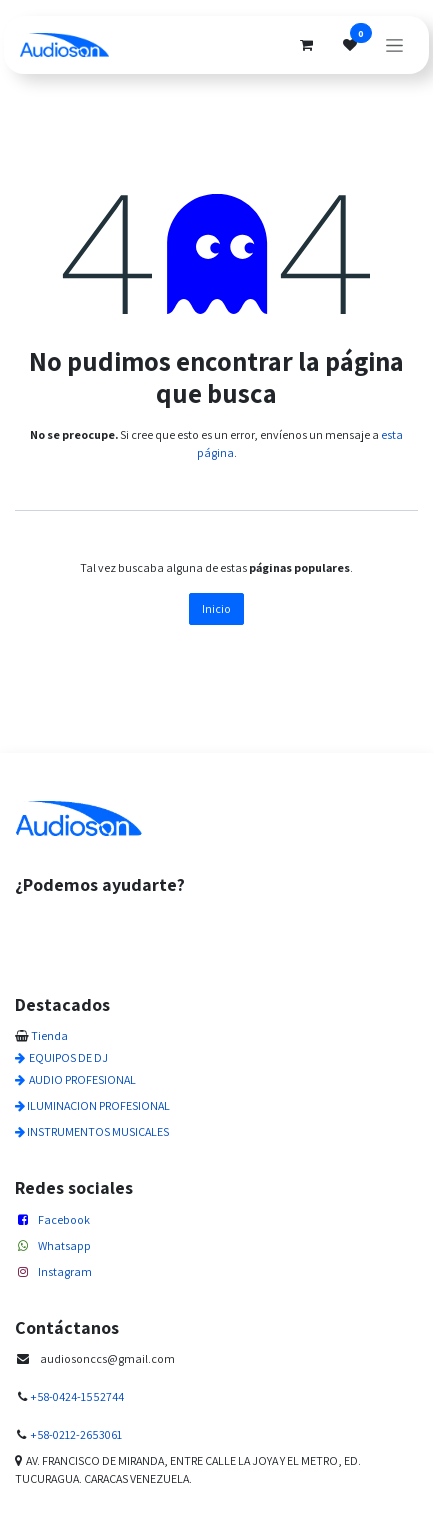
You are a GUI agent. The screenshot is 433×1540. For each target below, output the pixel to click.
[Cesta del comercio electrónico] (306, 45)
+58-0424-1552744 (77, 1396)
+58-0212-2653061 (76, 1434)
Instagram (65, 1271)
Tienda (49, 1035)
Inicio (216, 608)
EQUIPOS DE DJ (68, 1057)
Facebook (64, 1219)
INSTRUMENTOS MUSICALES (98, 1131)
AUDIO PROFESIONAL (82, 1079)
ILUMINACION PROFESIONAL (98, 1105)
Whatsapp (64, 1245)
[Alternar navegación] (394, 45)
